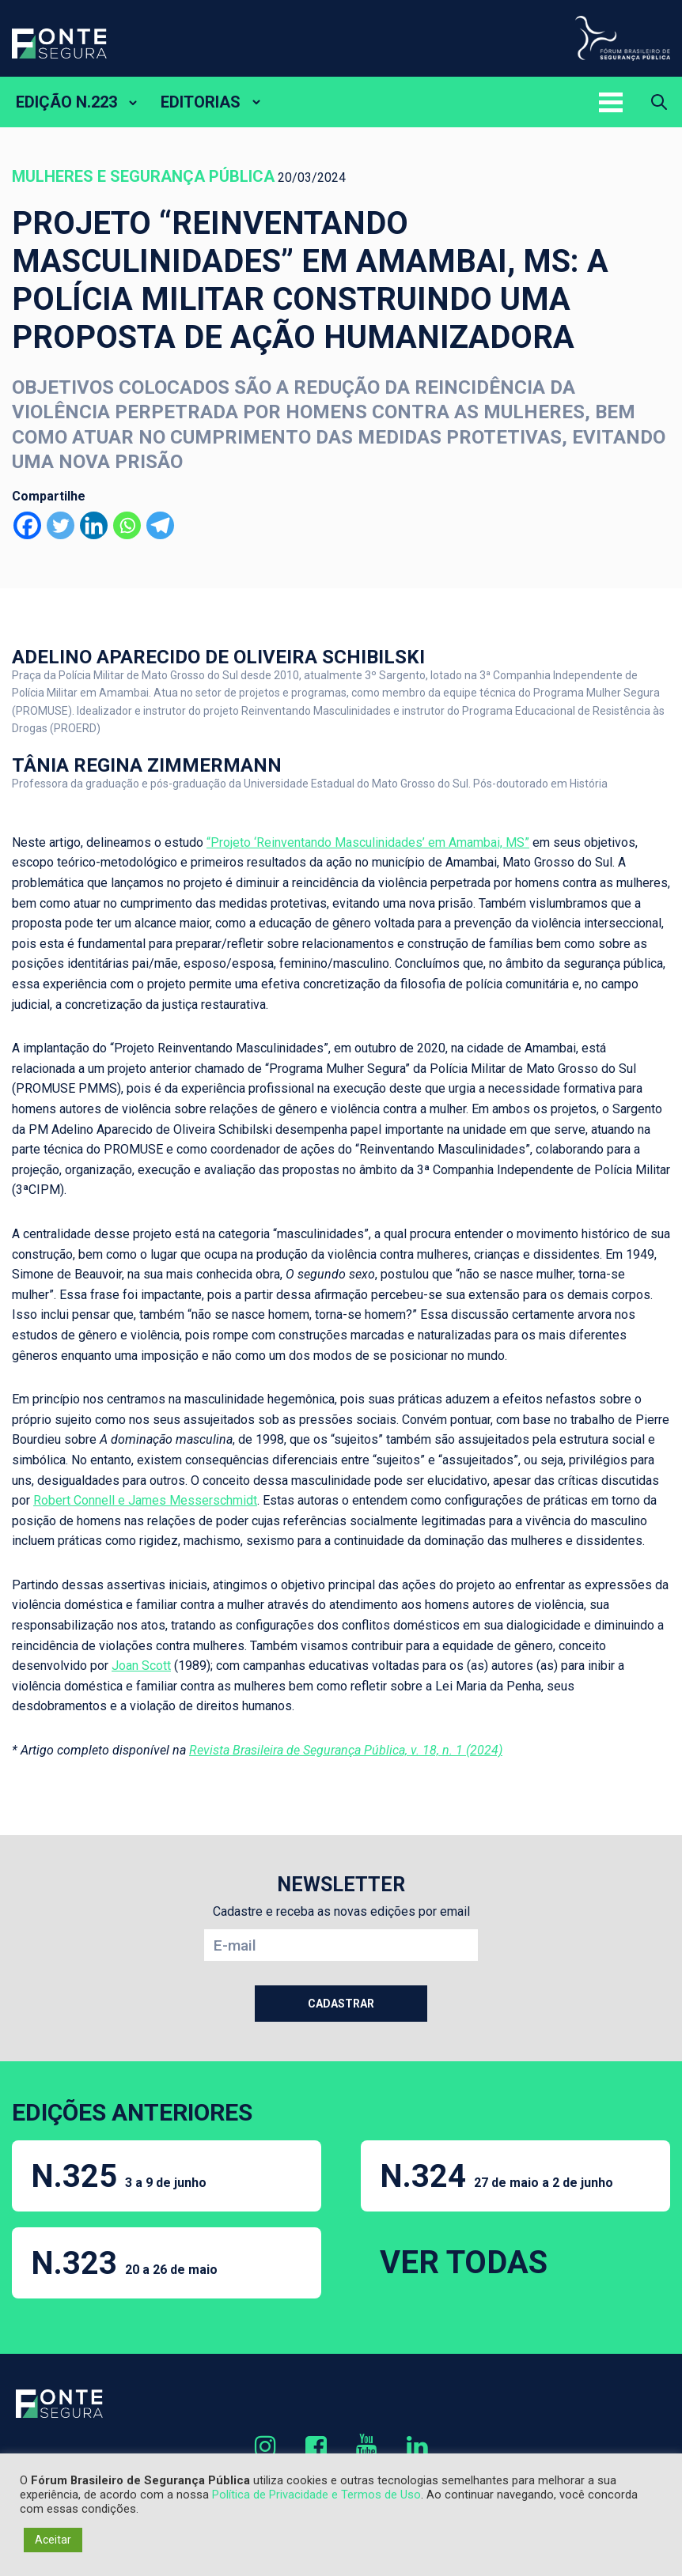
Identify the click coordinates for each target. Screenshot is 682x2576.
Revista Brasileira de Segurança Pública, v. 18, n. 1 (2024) (345, 1750)
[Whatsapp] (127, 525)
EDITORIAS (201, 102)
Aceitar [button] (53, 2539)
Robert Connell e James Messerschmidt (145, 1500)
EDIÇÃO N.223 (66, 102)
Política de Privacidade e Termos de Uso (316, 2494)
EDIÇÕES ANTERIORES (132, 2112)
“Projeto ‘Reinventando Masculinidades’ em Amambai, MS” (367, 842)
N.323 (124, 2263)
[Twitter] (60, 525)
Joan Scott (141, 1665)
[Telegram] (160, 525)
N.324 (496, 2176)
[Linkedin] (94, 525)
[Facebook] (27, 525)
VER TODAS (463, 2262)
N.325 (118, 2176)
